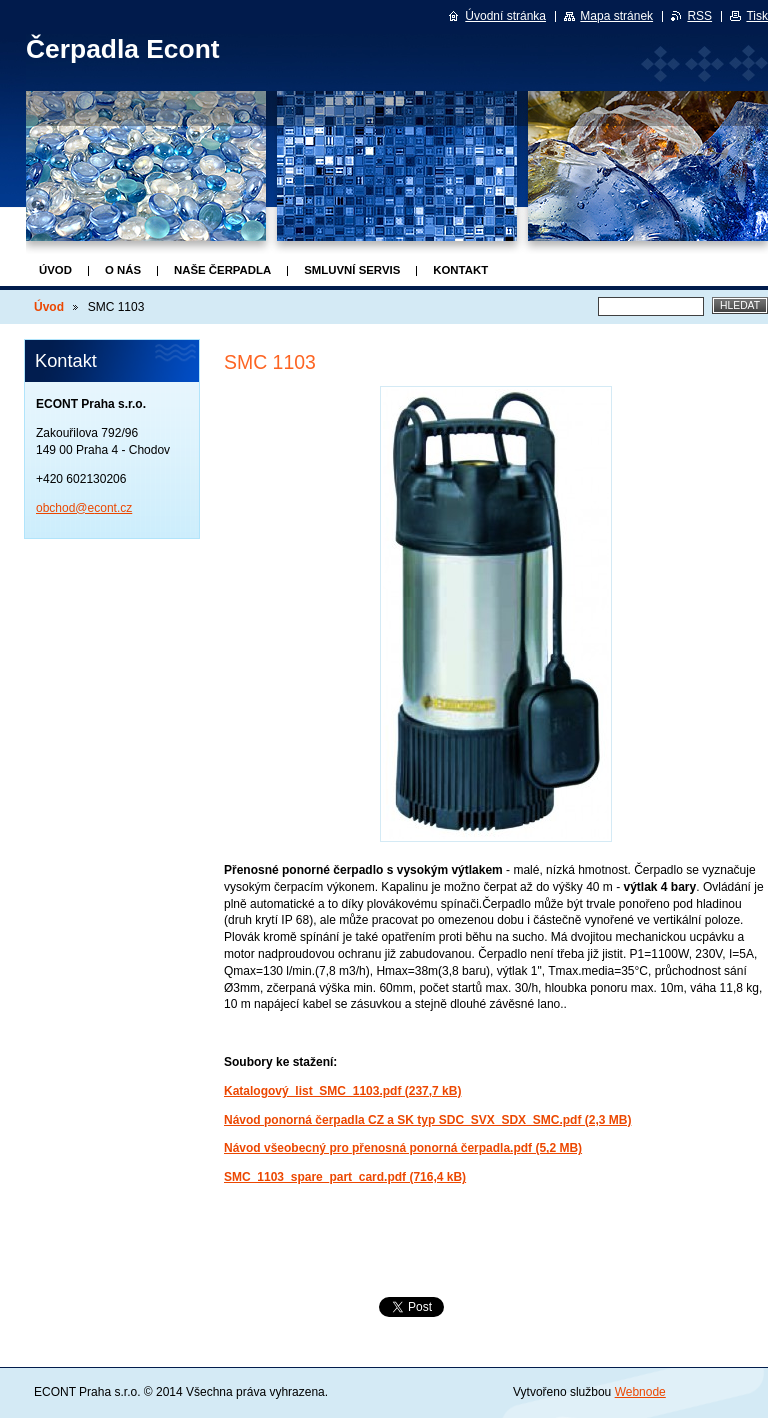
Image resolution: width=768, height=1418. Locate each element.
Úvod (55, 270)
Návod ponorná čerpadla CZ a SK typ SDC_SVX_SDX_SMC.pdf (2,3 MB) (427, 1120)
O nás (123, 270)
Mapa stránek (616, 16)
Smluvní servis (352, 270)
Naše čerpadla (222, 270)
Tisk (757, 16)
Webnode (640, 1392)
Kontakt (460, 270)
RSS (699, 16)
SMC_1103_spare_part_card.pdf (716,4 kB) (345, 1177)
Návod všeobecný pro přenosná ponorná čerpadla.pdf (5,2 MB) (403, 1148)
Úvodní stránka (505, 16)
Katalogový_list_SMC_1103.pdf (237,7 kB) (342, 1091)
